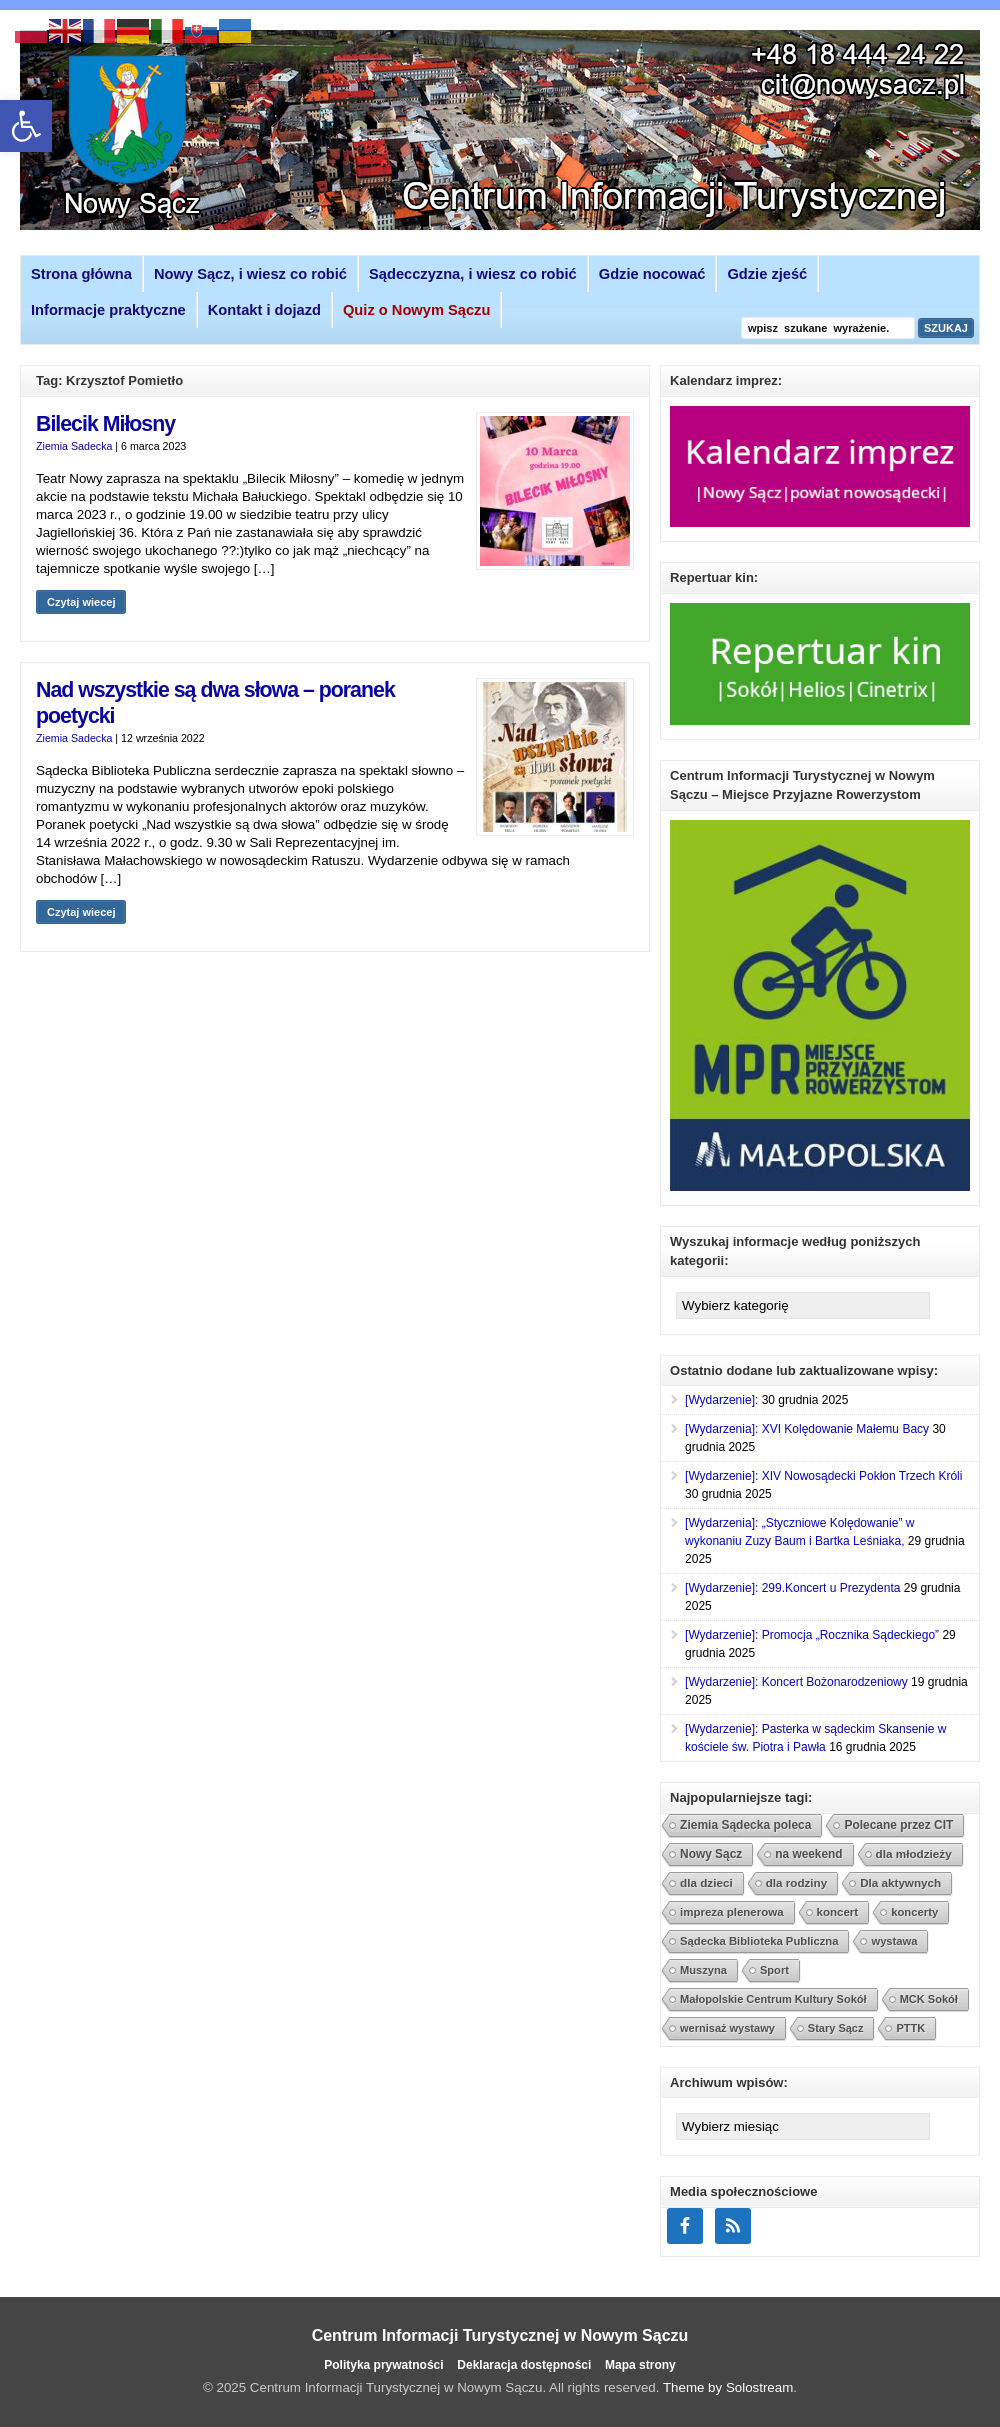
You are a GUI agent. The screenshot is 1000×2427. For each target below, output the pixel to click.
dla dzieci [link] (706, 1882)
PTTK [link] (910, 2028)
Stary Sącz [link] (836, 2028)
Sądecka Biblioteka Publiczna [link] (759, 1941)
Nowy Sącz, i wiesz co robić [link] (250, 274)
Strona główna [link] (81, 274)
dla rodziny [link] (797, 1882)
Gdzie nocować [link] (652, 274)
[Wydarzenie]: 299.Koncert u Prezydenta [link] (792, 1588)
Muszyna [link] (703, 1970)
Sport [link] (774, 1970)
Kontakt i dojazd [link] (264, 310)
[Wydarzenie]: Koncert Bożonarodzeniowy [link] (796, 1682)
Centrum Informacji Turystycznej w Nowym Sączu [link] (500, 2335)
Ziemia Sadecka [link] (74, 446)
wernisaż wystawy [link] (727, 2028)
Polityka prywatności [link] (383, 2365)
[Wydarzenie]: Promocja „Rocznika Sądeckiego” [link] (812, 1635)
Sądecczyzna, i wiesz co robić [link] (473, 274)
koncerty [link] (914, 1912)
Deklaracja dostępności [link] (524, 2365)
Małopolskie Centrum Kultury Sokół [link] (773, 1999)
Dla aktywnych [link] (900, 1882)
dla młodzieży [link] (914, 1853)
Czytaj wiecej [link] (81, 602)
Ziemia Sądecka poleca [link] (745, 1825)
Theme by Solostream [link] (728, 2387)
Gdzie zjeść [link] (767, 274)
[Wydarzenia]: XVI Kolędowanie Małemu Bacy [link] (807, 1429)
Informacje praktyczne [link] (108, 310)
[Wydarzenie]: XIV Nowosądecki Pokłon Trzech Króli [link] (823, 1476)
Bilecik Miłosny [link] (105, 424)
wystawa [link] (894, 1941)
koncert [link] (838, 1912)
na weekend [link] (808, 1854)
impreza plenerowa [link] (732, 1912)
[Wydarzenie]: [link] (721, 1400)
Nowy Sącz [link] (711, 1854)
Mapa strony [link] (640, 2365)
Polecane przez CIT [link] (898, 1825)
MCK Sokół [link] (929, 1999)
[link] (26, 126)
